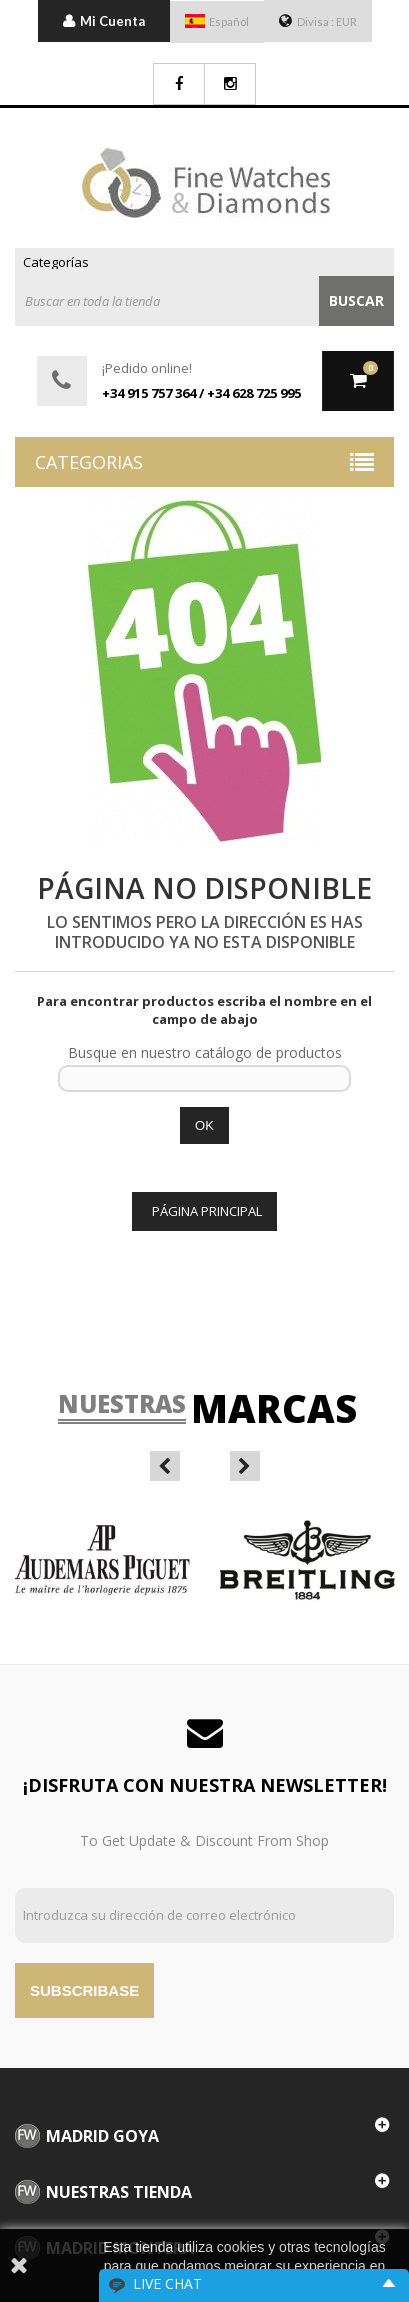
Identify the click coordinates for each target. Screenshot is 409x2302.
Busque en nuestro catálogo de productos (205, 1053)
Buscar (356, 300)
